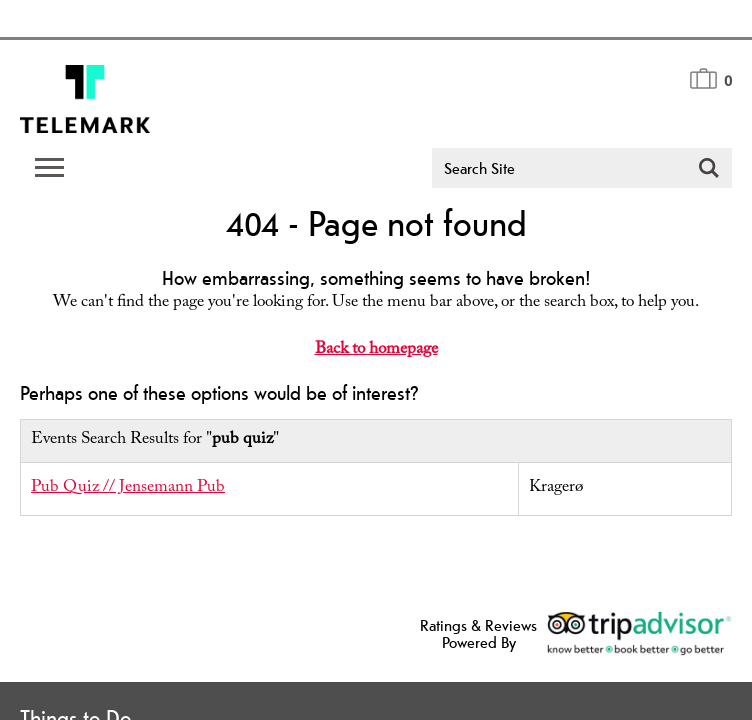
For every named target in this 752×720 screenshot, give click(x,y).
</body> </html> (376, 360)
